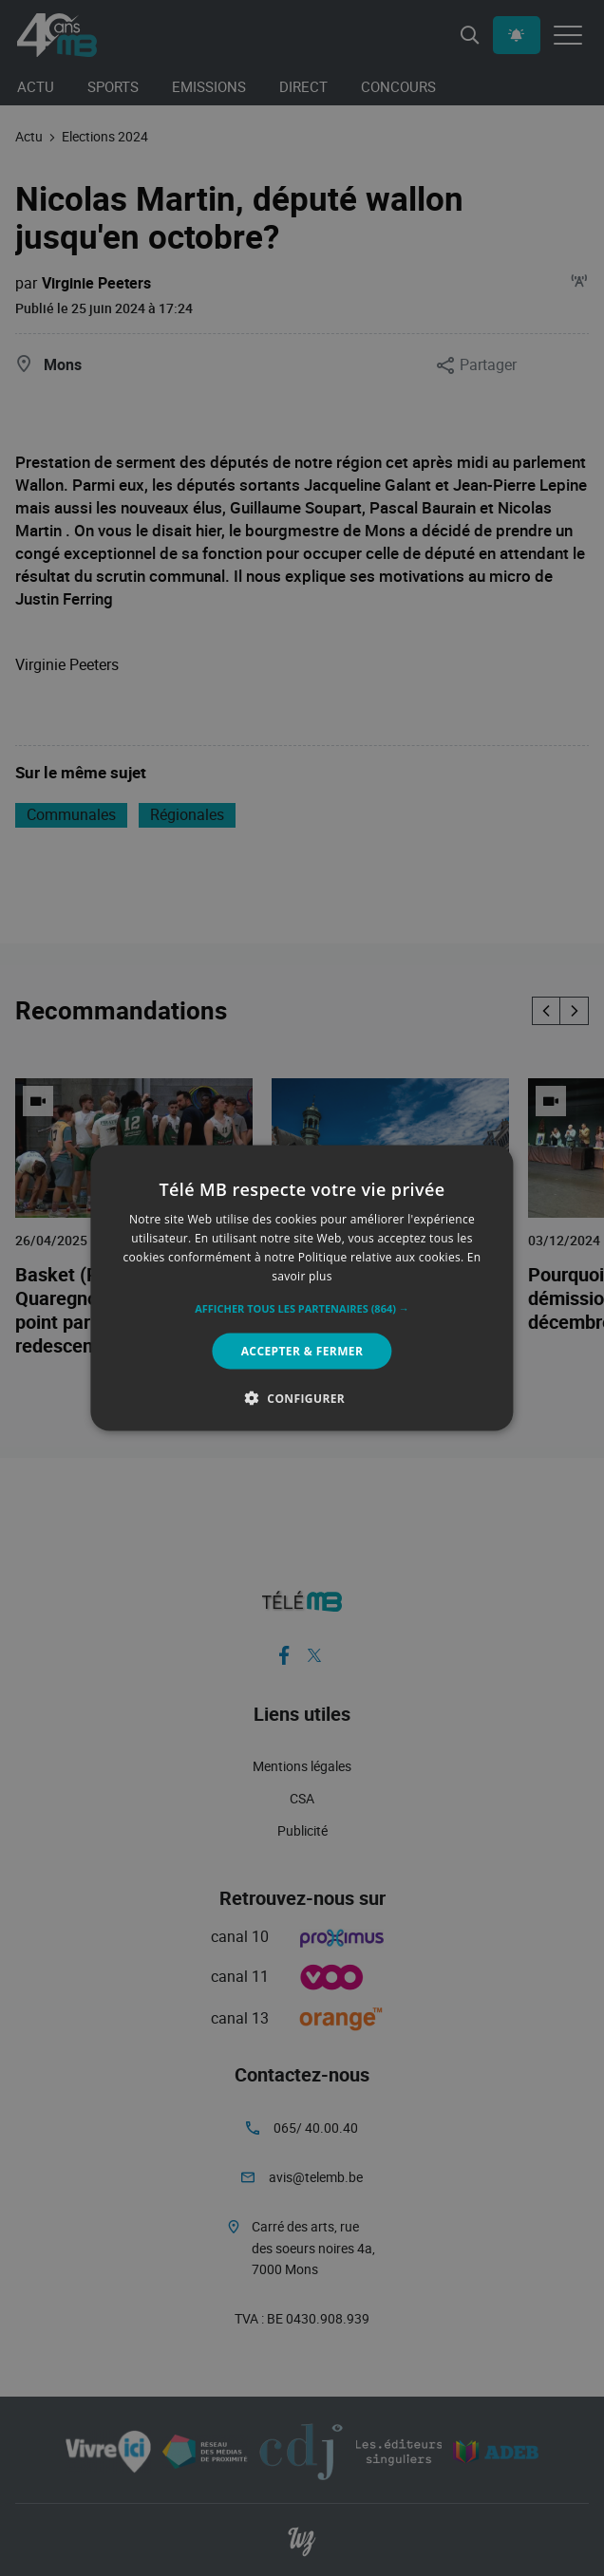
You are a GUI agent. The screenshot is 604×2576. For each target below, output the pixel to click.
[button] (302, 1307)
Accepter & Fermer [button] (302, 1350)
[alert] (302, 1288)
